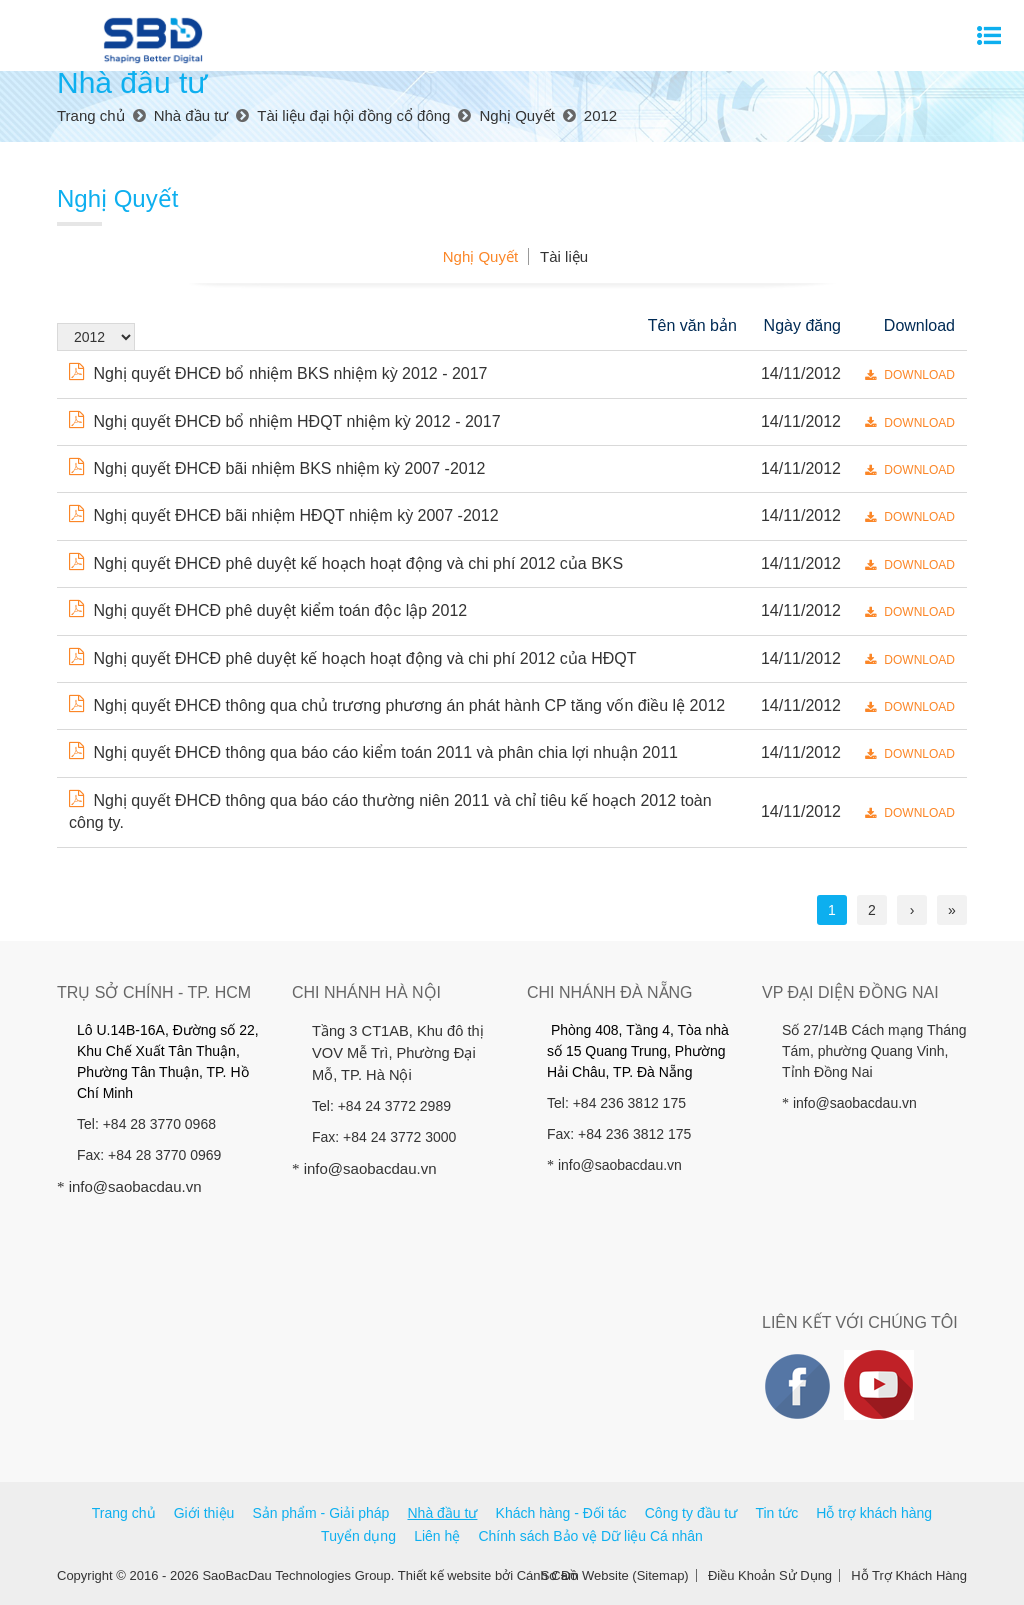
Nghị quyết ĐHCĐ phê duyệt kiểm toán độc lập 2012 (268, 610)
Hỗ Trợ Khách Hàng (909, 1575)
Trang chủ (124, 1513)
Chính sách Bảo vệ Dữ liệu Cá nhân (590, 1536)
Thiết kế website (444, 1575)
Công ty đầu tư (691, 1513)
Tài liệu (564, 256)
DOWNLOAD (910, 375)
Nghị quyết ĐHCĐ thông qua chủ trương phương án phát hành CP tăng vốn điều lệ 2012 (397, 705)
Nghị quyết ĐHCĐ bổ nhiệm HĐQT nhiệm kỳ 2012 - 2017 (285, 421)
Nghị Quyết (480, 256)
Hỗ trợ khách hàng (874, 1513)
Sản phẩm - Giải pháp (320, 1513)
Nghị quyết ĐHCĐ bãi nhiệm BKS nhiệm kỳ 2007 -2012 (277, 468)
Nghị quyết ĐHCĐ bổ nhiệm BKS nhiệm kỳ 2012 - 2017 (278, 373)
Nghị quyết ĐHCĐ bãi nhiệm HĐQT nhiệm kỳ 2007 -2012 (284, 515)
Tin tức (776, 1513)
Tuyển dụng (358, 1536)
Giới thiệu (204, 1513)
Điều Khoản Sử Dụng (770, 1575)
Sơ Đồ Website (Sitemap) (615, 1575)
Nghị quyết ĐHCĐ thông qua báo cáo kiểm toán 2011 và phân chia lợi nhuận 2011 (373, 752)
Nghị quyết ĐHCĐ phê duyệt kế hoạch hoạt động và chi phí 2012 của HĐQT (352, 658)
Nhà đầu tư (443, 1513)
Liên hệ (437, 1536)
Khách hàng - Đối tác (561, 1513)
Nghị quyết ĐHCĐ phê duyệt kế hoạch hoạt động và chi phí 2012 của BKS (346, 563)
